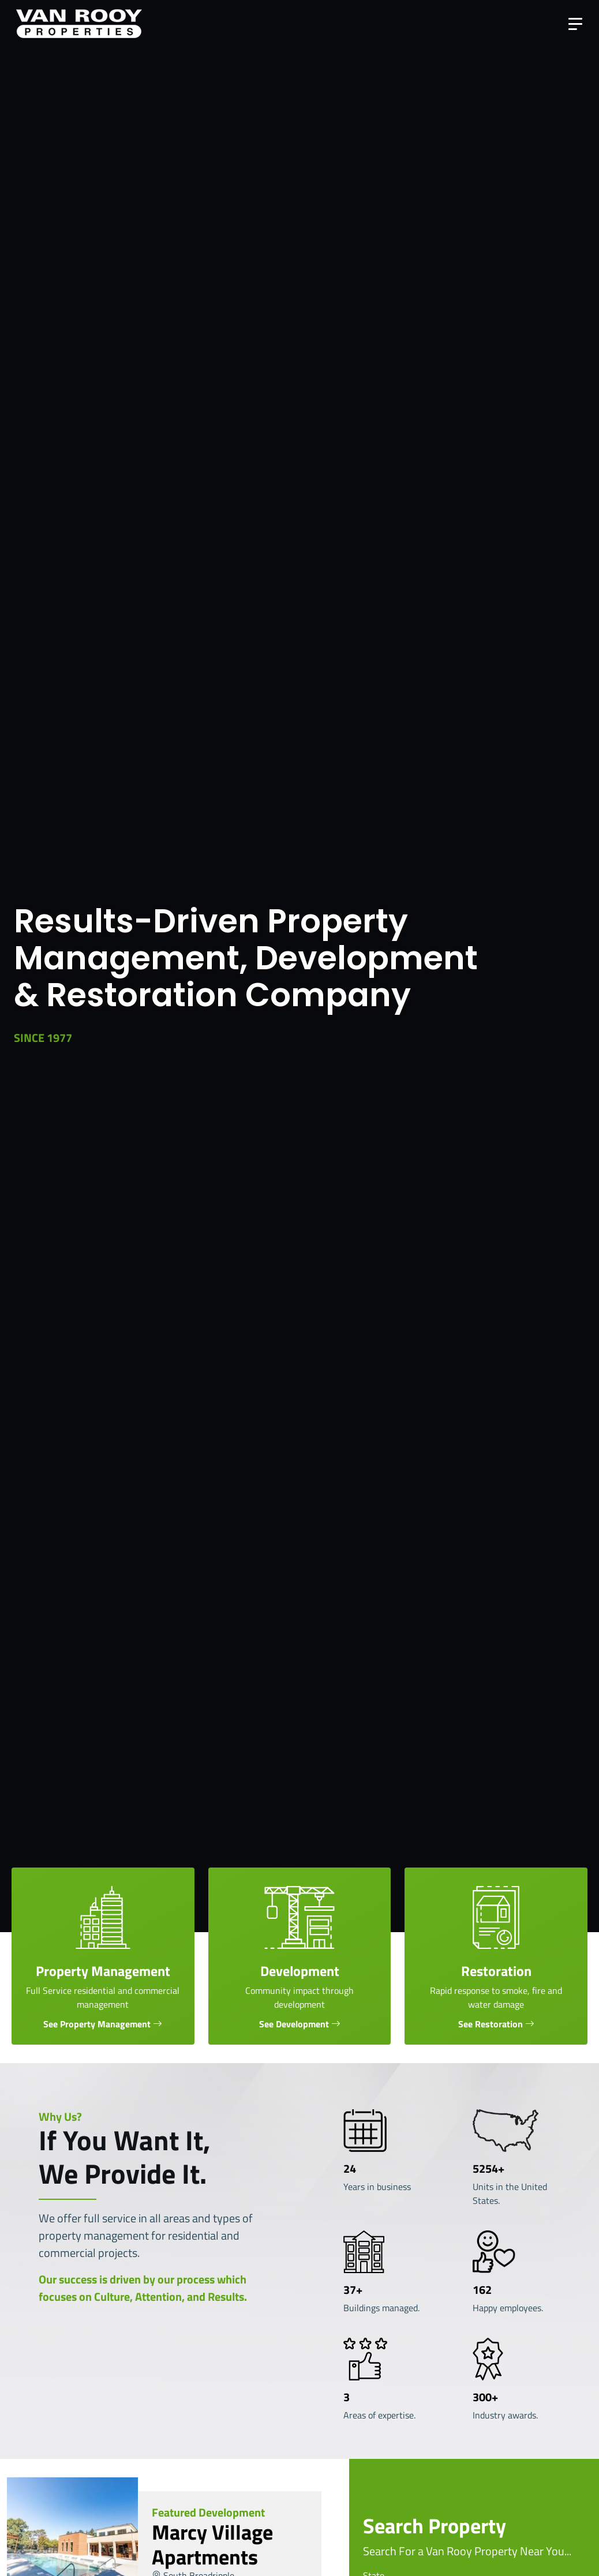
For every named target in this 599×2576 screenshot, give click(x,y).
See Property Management (97, 2023)
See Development (294, 2023)
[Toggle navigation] (575, 24)
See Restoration (490, 2023)
